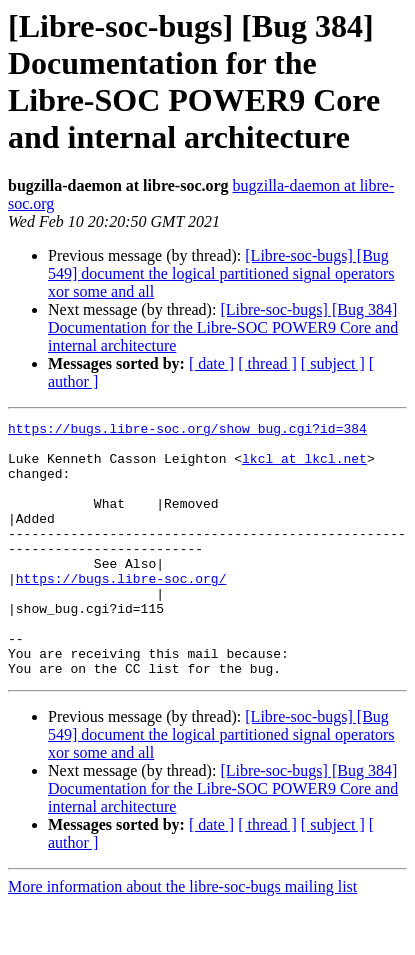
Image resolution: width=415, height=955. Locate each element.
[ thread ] (267, 363)
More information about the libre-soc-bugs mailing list (182, 937)
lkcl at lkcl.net (304, 467)
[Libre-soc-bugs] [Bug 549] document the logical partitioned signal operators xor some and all (221, 273)
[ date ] (211, 363)
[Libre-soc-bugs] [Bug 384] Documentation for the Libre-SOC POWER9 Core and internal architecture (223, 327)
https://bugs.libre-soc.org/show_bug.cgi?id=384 (187, 431)
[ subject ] (333, 363)
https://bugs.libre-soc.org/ (121, 611)
